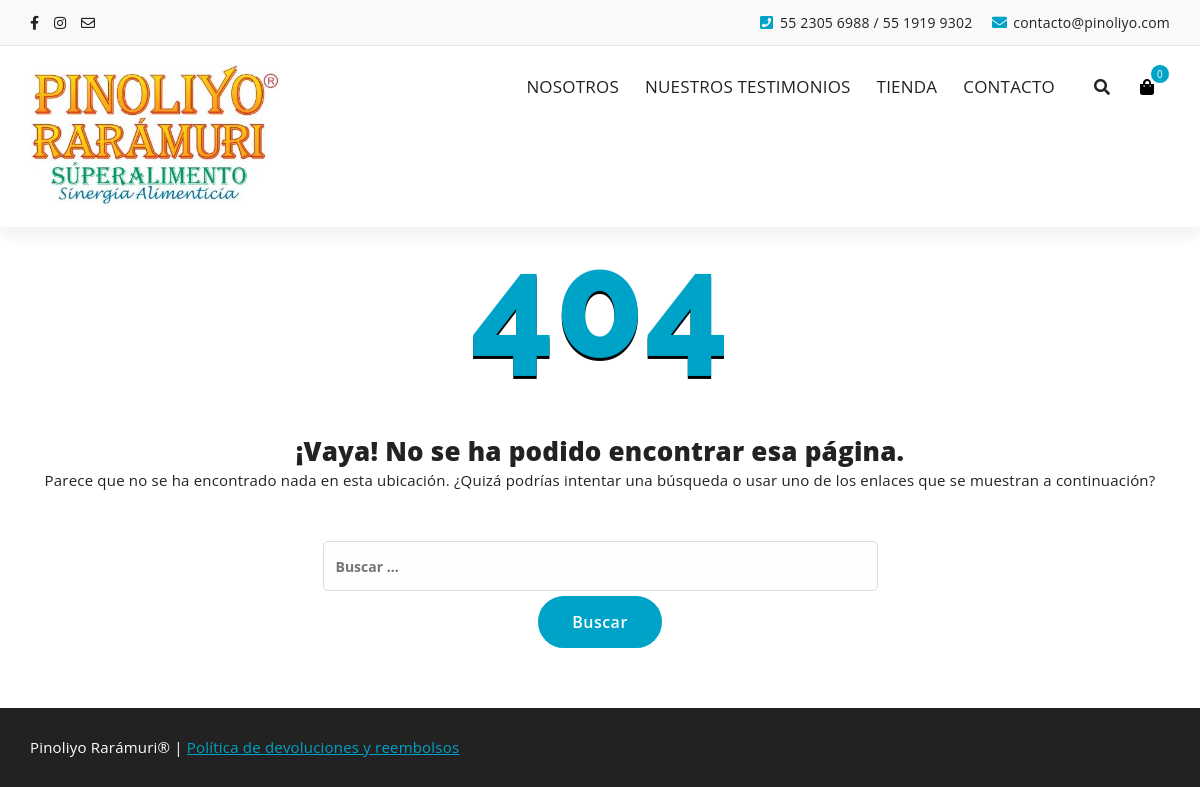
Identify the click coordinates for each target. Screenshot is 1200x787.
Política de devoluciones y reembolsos (323, 747)
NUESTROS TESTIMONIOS (748, 86)
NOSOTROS (572, 86)
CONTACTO (1009, 86)
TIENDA (907, 86)
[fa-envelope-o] (88, 22)
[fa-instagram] (60, 22)
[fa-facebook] (34, 22)
